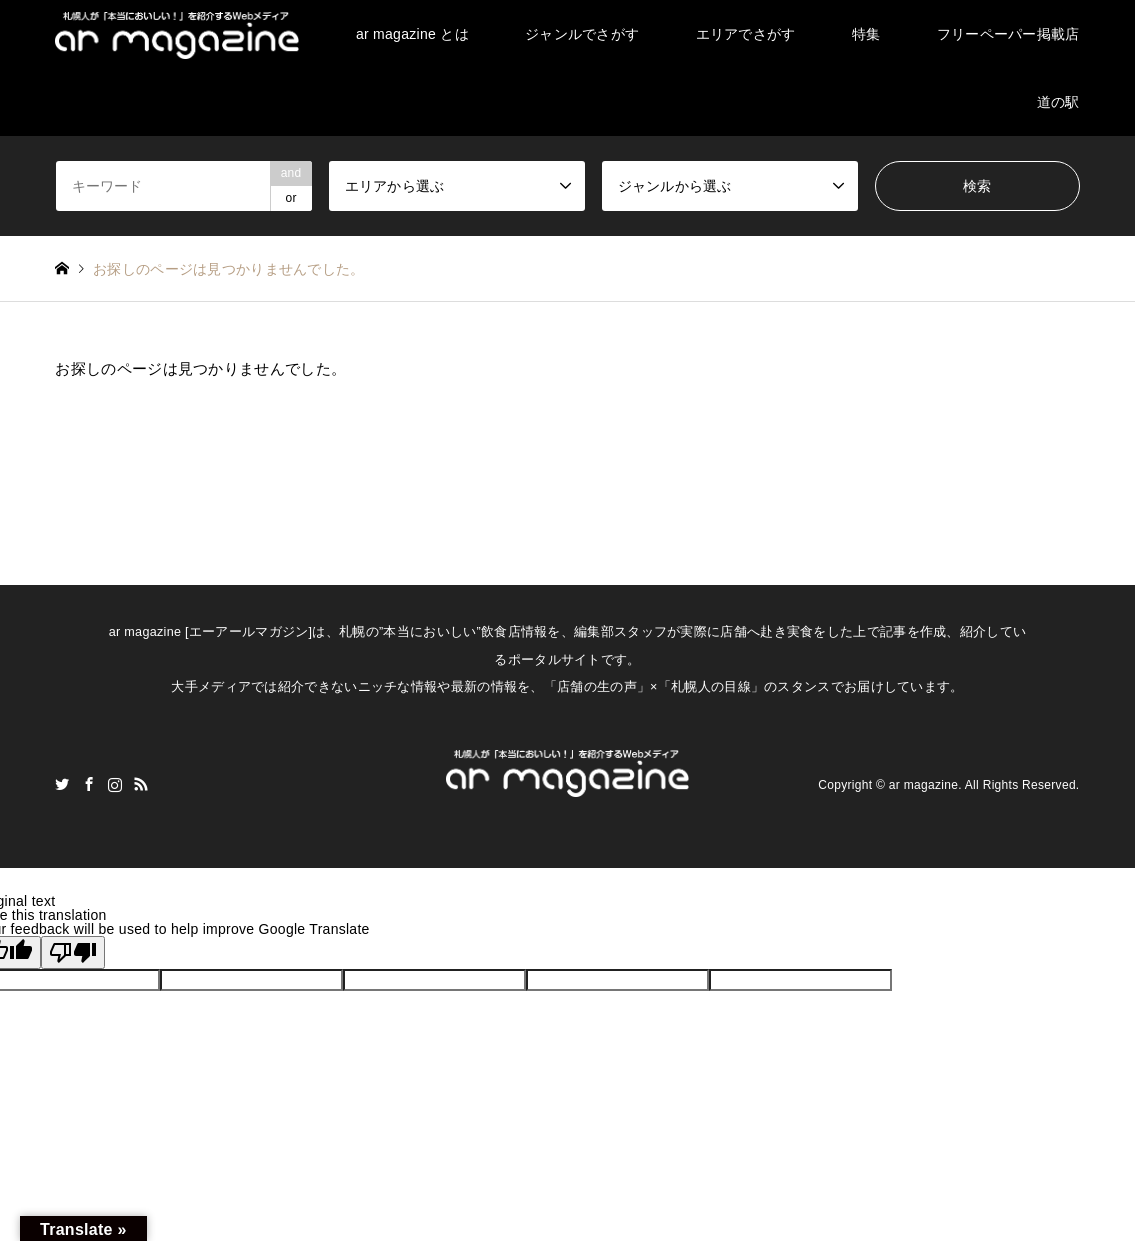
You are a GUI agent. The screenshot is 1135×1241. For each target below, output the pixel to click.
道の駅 (1058, 102)
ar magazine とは (412, 34)
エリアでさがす (746, 34)
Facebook (89, 784)
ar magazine (923, 785)
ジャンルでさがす (582, 34)
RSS (141, 784)
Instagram (115, 784)
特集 (866, 34)
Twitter (62, 784)
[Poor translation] (73, 952)
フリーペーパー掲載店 (1008, 34)
